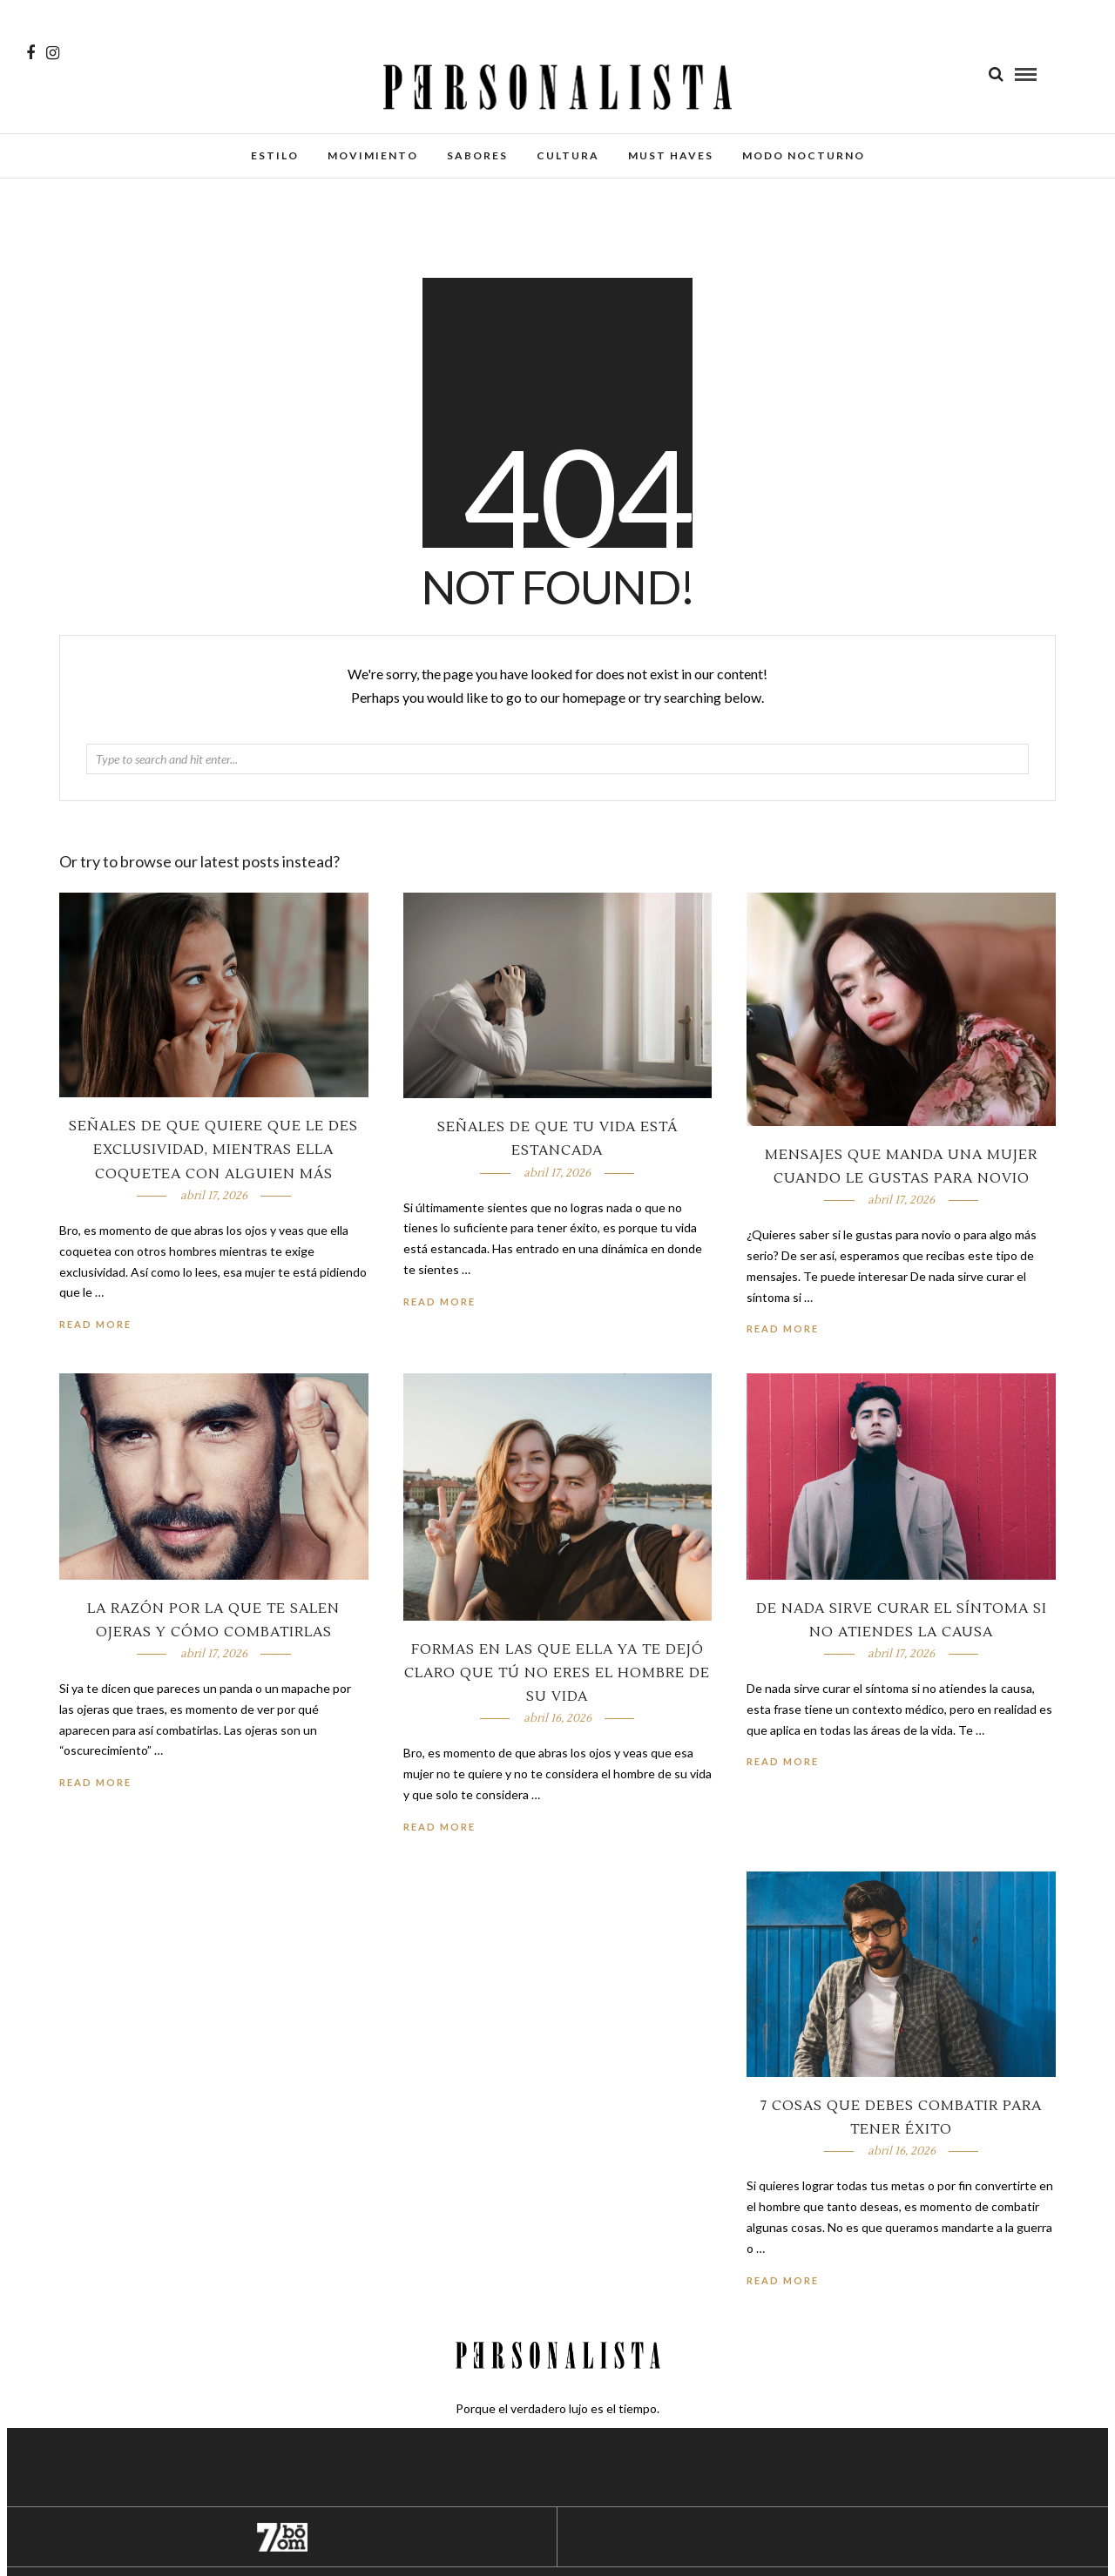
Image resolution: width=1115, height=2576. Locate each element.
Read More (783, 1328)
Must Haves (670, 155)
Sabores (477, 155)
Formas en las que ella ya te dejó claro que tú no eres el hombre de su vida (557, 1673)
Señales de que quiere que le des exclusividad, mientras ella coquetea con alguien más (213, 1149)
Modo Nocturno (803, 155)
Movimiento (373, 155)
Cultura (568, 155)
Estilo (275, 155)
